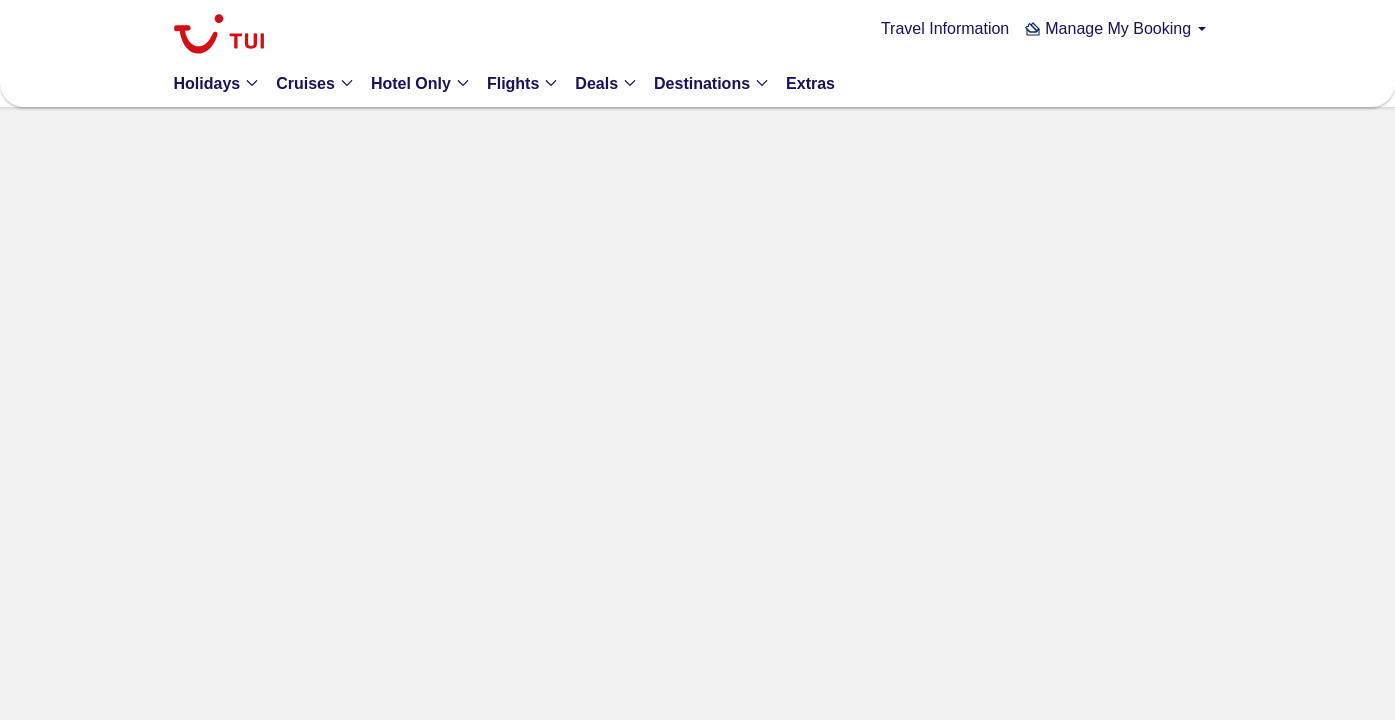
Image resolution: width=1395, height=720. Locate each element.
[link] (219, 36)
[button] (1115, 28)
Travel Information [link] (945, 28)
